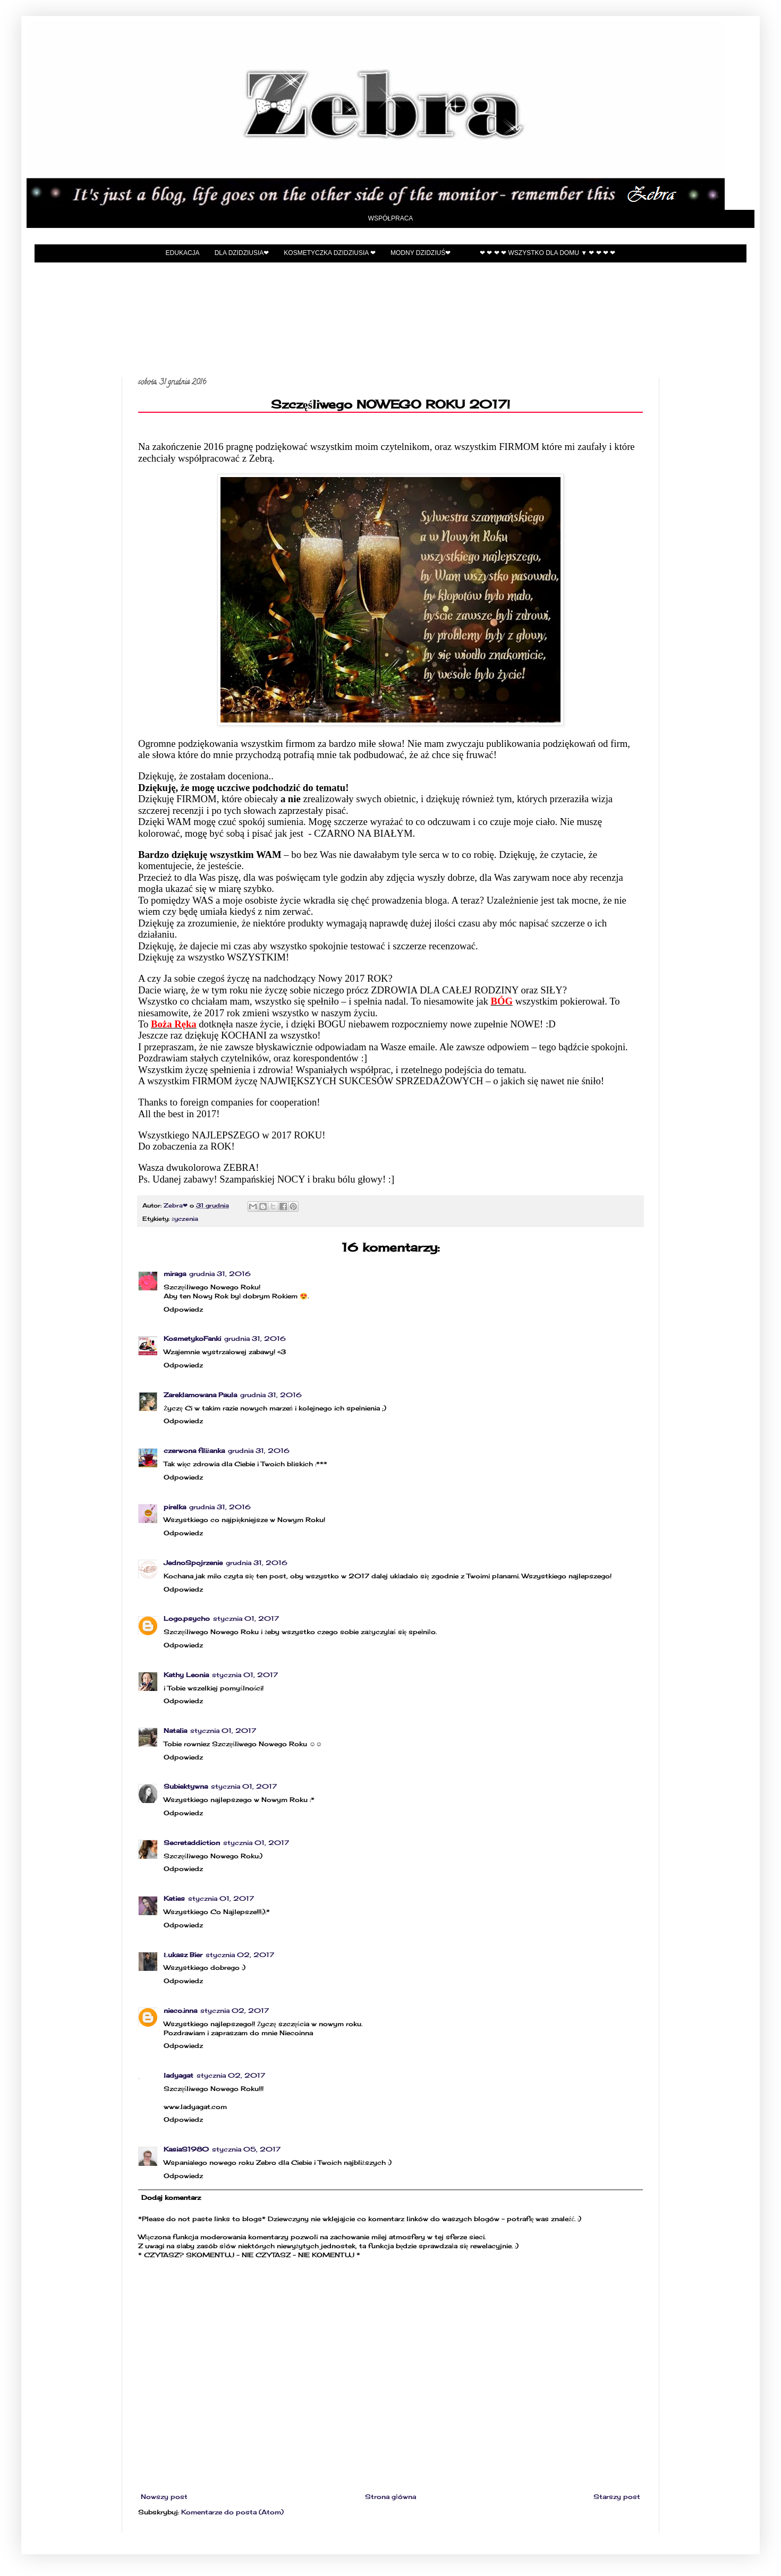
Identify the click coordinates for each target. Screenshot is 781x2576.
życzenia (185, 1218)
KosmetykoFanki (192, 1338)
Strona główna (390, 2497)
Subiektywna (186, 1786)
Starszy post (616, 2497)
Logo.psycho (187, 1618)
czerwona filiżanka (194, 1451)
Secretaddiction (192, 1843)
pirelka (175, 1507)
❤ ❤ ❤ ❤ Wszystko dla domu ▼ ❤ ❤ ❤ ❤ (547, 253)
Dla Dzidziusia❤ (242, 253)
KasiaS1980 (186, 2149)
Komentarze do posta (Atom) (232, 2512)
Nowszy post (164, 2497)
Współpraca (390, 218)
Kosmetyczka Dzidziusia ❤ (330, 253)
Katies (174, 1898)
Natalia (175, 1731)
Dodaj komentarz (171, 2197)
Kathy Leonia (186, 1675)
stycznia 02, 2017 (240, 1955)
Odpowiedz (183, 1309)
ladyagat (178, 2075)
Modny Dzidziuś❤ (420, 253)
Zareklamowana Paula (200, 1395)
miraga (175, 1274)
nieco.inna (180, 2010)
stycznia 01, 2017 (246, 1618)
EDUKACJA (183, 253)
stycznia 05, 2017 (246, 2149)
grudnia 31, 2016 (220, 1274)
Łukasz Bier (183, 1955)
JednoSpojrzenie (193, 1563)
